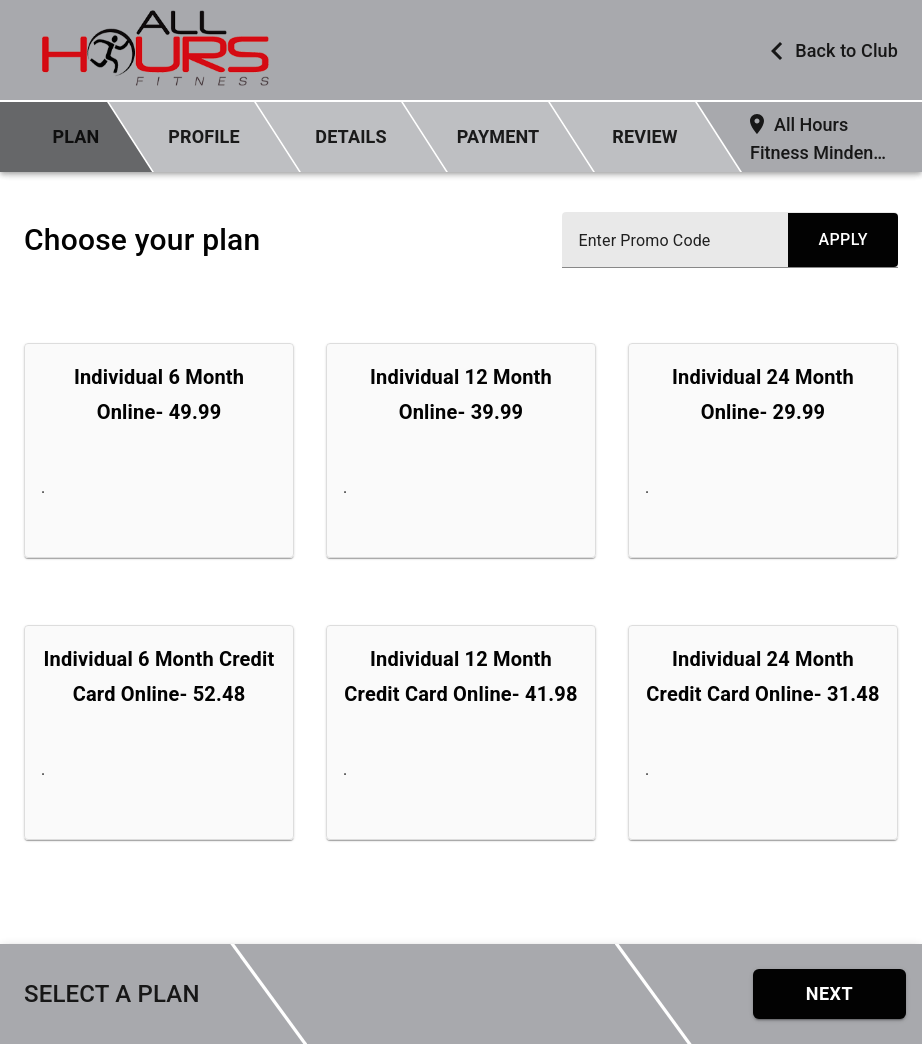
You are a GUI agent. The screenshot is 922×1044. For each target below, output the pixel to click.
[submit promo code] (843, 240)
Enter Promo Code (644, 241)
